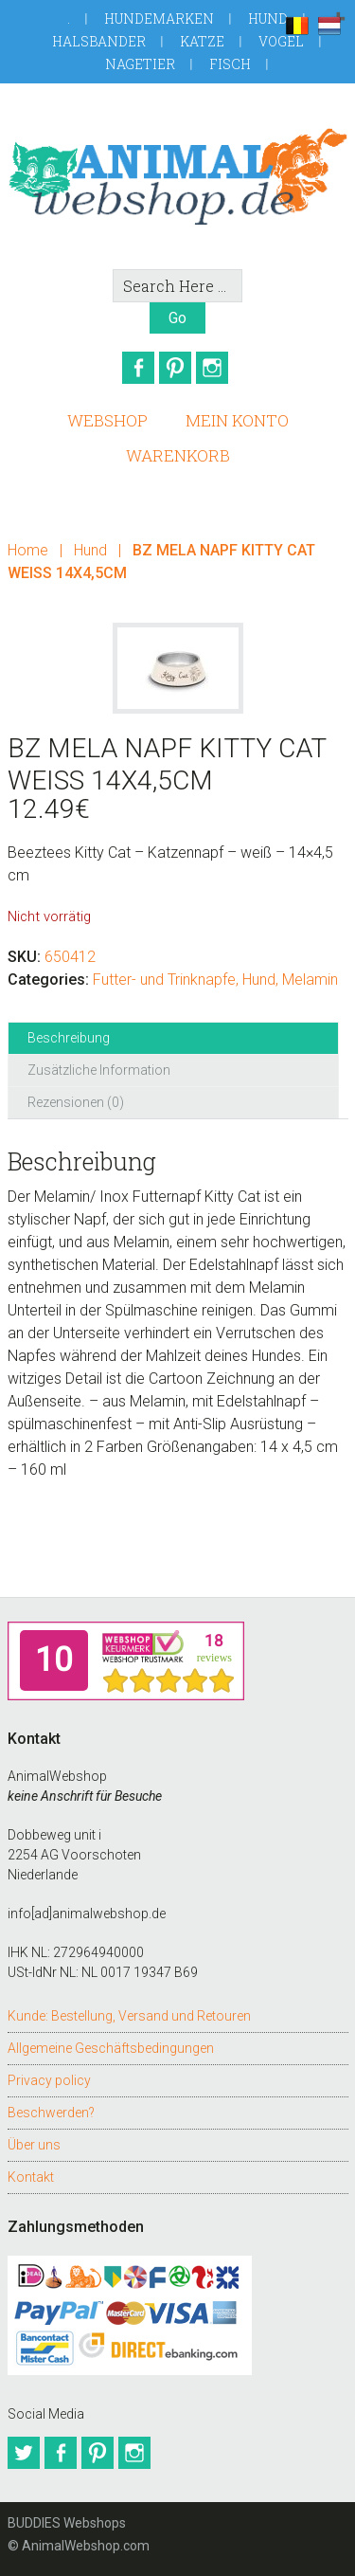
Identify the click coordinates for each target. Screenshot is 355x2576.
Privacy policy (49, 2080)
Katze (202, 41)
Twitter (24, 2453)
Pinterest (175, 368)
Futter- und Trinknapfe (164, 980)
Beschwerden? (51, 2112)
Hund (268, 18)
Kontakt (31, 2177)
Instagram (212, 368)
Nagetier (140, 64)
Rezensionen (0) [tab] (75, 1102)
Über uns (34, 2144)
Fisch (230, 64)
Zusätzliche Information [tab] (98, 1070)
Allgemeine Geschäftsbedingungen (111, 2048)
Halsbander (99, 41)
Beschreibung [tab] (68, 1037)
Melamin (310, 980)
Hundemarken (159, 18)
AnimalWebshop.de (178, 175)
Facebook (138, 368)
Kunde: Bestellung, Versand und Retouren (129, 2015)
